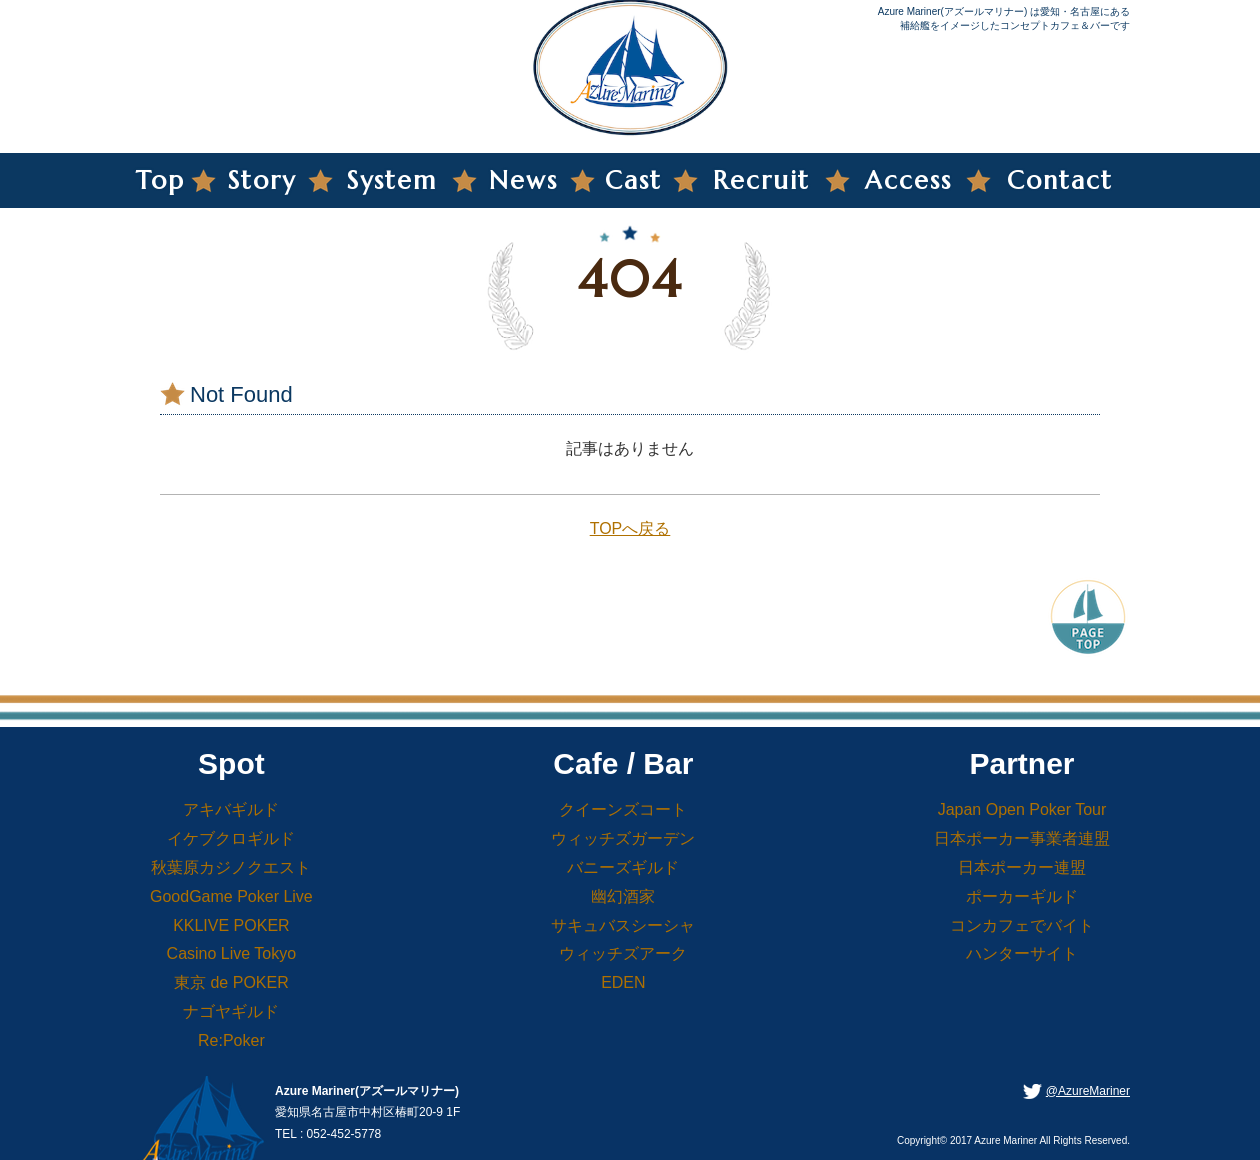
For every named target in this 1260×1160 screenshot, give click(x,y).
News (523, 180)
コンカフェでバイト (1022, 925)
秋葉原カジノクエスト (231, 867)
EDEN (623, 982)
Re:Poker (231, 1040)
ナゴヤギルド (231, 1011)
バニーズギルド (623, 867)
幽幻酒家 (623, 896)
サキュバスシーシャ (623, 925)
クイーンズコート (623, 809)
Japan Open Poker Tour (1022, 809)
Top (160, 180)
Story (262, 180)
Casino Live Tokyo (232, 953)
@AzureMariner (1088, 1091)
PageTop (1088, 615)
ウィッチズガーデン (623, 838)
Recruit (761, 180)
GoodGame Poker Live (231, 896)
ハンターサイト (1022, 953)
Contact (1060, 180)
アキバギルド (231, 809)
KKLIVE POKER (231, 925)
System (392, 180)
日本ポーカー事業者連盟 (1022, 838)
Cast (633, 180)
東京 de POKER (231, 982)
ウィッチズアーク (623, 953)
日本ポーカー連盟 (1022, 867)
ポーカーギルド (1022, 896)
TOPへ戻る (630, 528)
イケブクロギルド (231, 838)
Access (908, 180)
